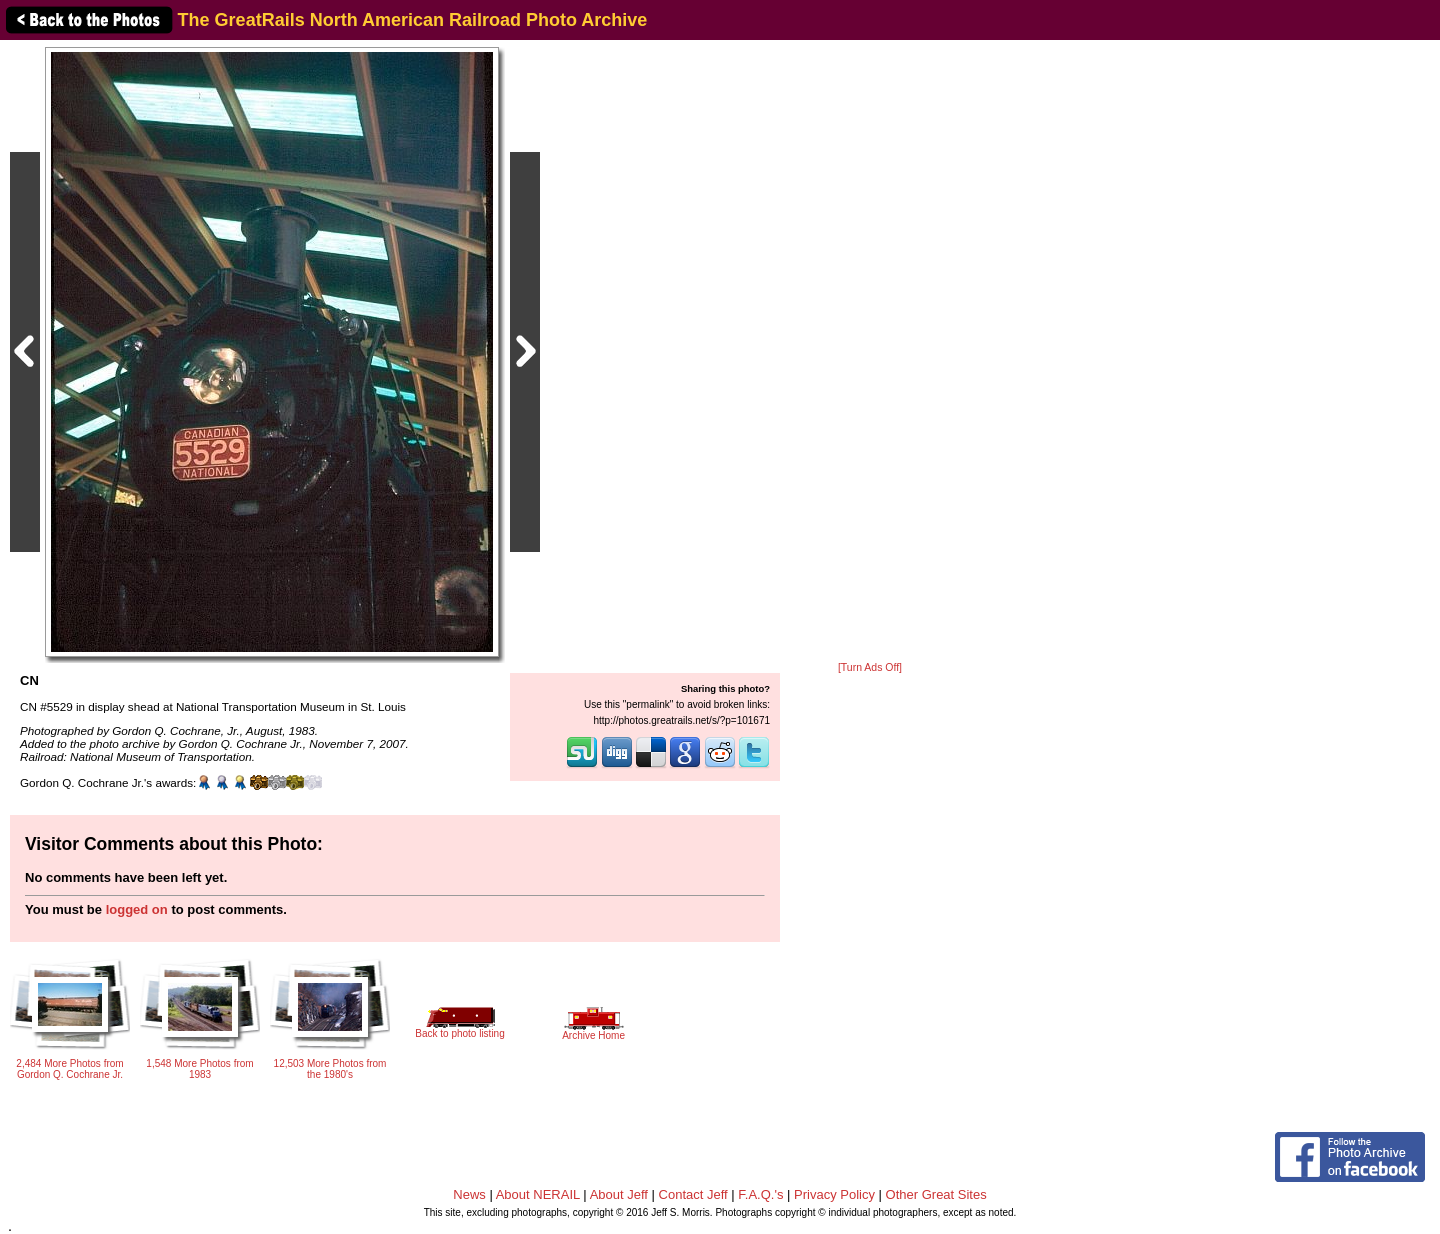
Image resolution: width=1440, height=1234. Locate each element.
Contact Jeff (693, 1194)
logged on (137, 909)
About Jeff (619, 1194)
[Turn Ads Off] (870, 667)
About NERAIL (538, 1194)
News (469, 1194)
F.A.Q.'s (760, 1194)
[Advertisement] (870, 352)
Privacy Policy (834, 1194)
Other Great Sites (936, 1194)
